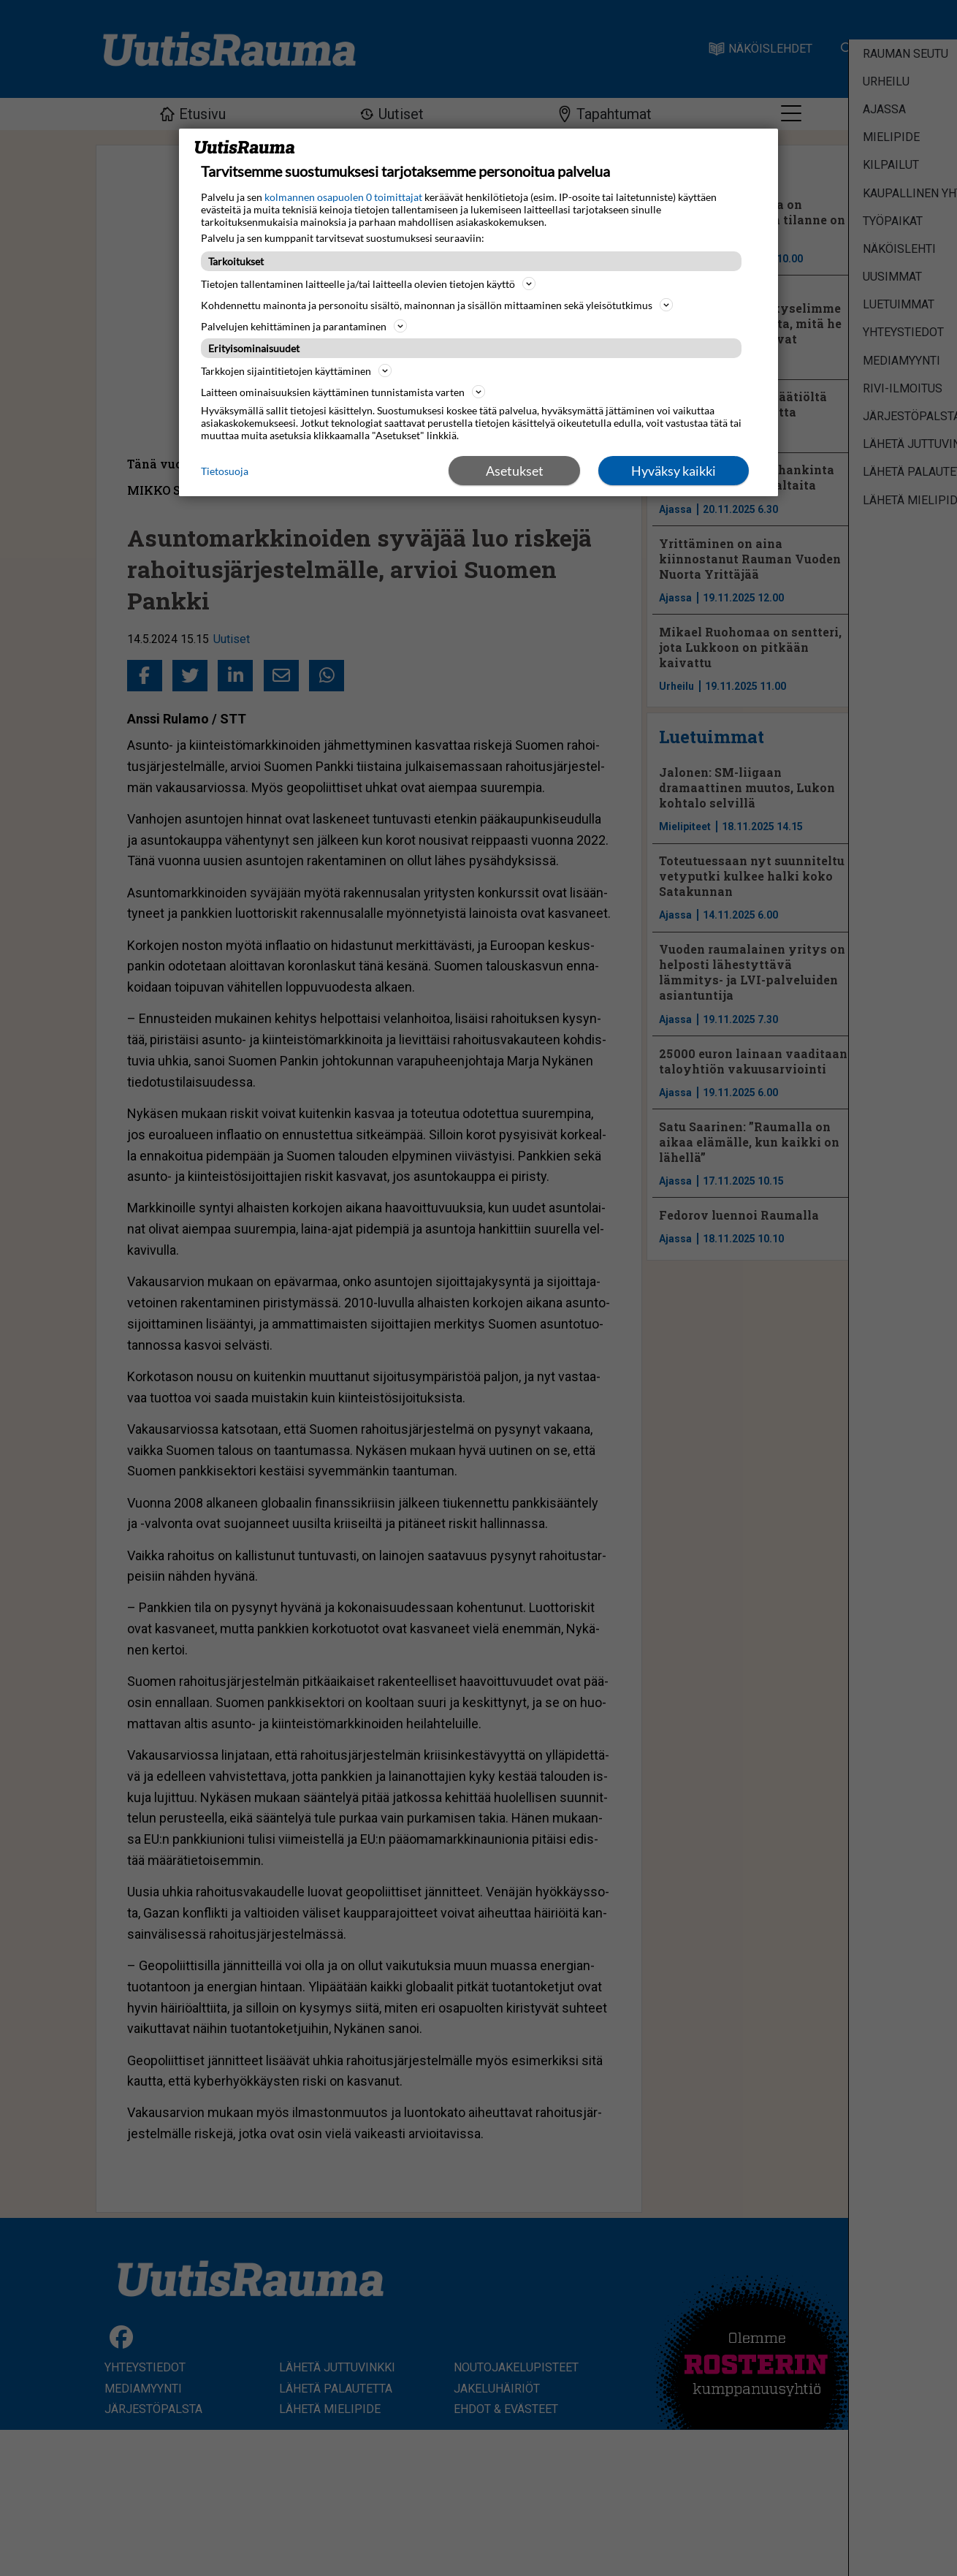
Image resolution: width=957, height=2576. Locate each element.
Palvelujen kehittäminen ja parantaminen (304, 326)
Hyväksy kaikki (673, 471)
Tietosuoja (224, 471)
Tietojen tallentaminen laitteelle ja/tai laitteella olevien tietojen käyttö (368, 283)
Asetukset (515, 471)
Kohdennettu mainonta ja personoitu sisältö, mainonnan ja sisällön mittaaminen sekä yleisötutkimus (437, 304)
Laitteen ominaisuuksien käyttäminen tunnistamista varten (343, 391)
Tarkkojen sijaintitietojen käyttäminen (296, 370)
